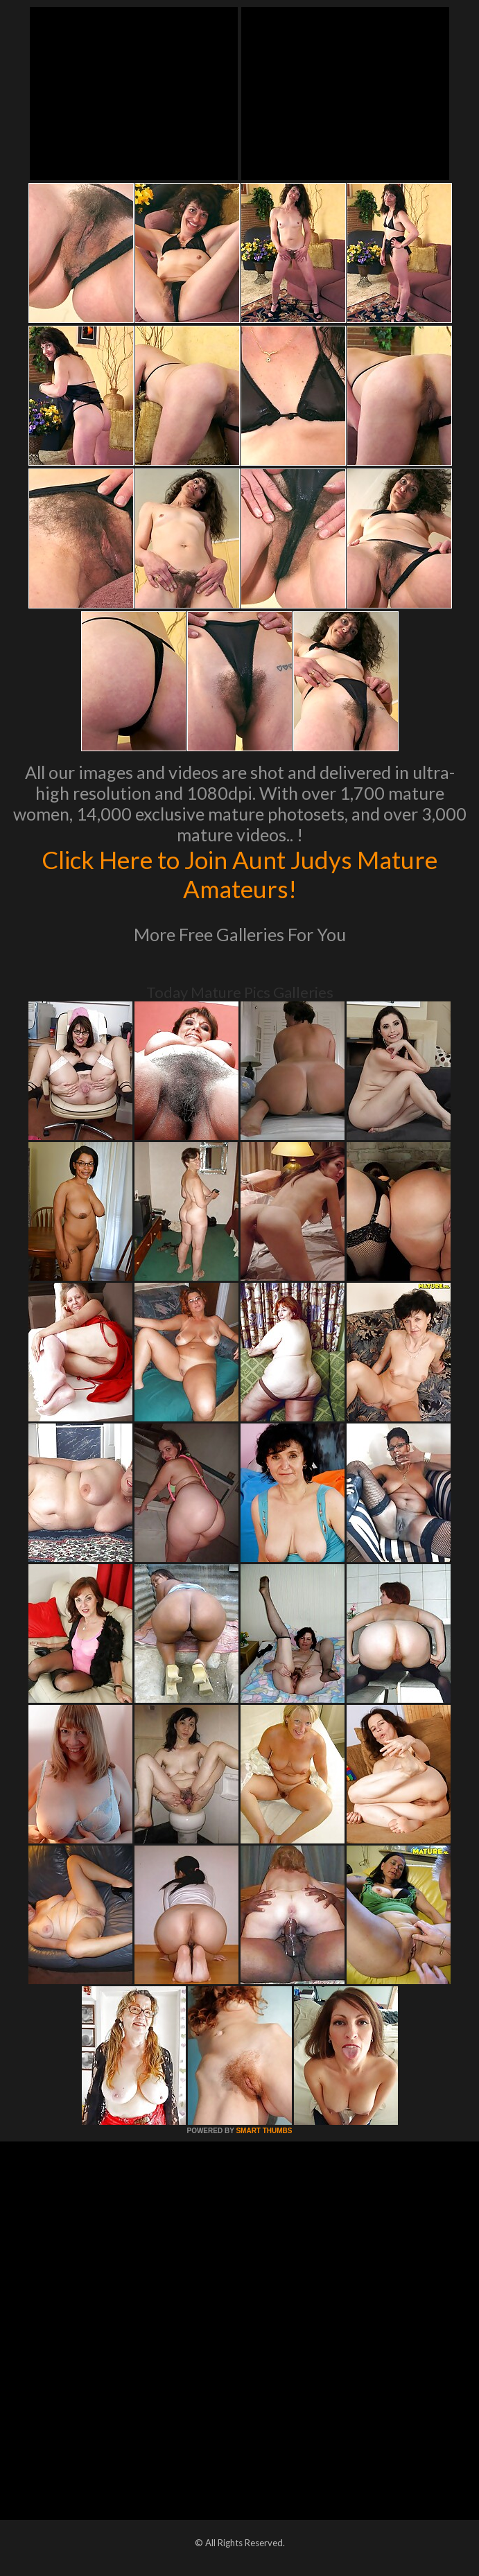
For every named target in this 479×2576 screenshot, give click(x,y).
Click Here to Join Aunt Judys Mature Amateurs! (239, 874)
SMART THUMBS (264, 2131)
